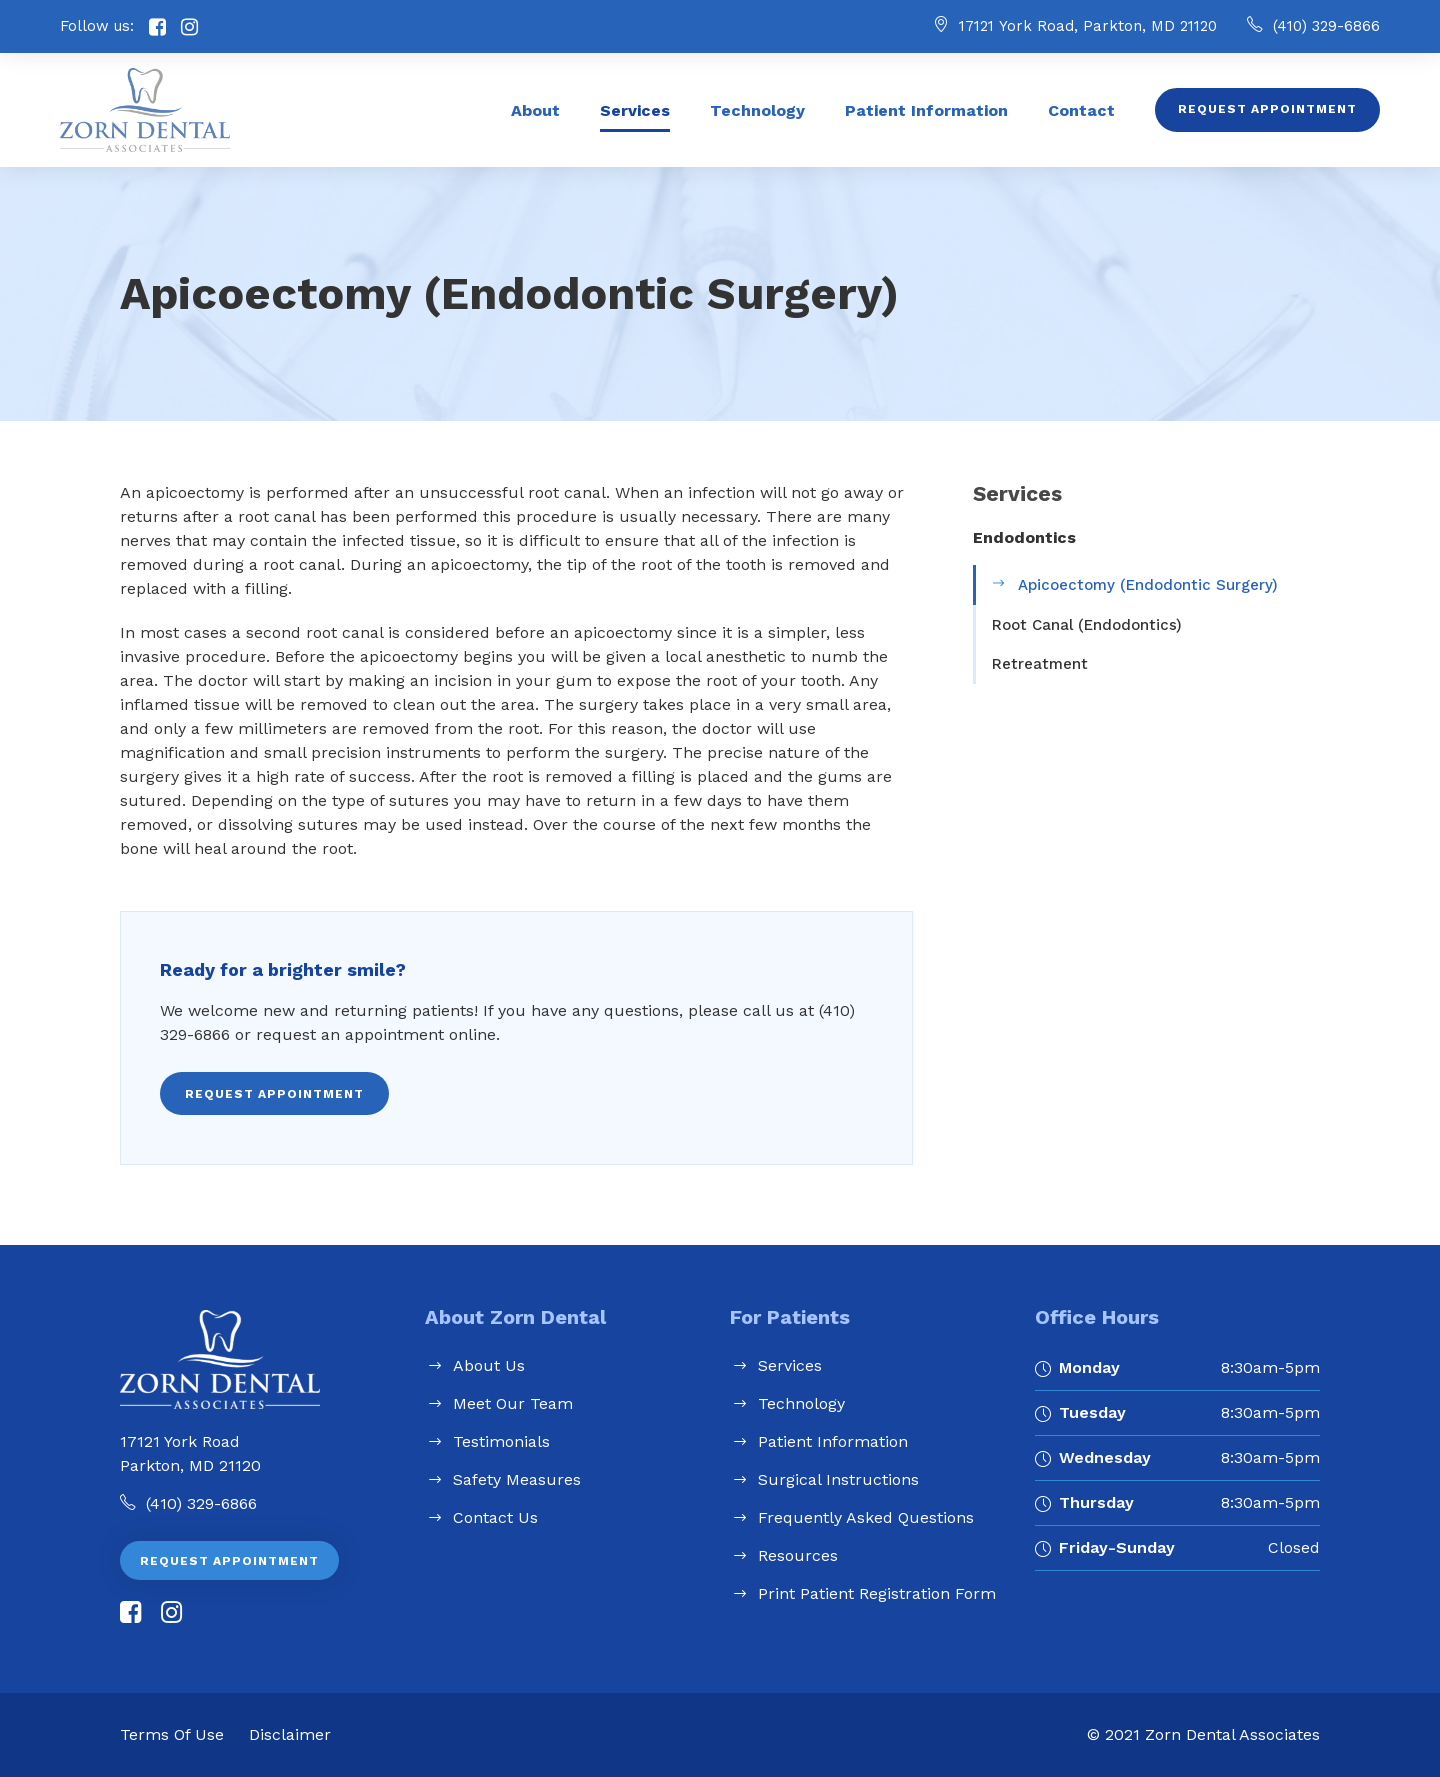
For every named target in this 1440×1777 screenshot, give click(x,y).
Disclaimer (290, 1734)
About (535, 110)
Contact (1081, 110)
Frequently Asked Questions (866, 1517)
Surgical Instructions (838, 1479)
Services (635, 110)
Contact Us (495, 1517)
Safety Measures (517, 1479)
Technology (757, 110)
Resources (798, 1555)
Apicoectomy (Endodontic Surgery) (1148, 585)
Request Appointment (1267, 109)
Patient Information (926, 110)
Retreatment (1040, 664)
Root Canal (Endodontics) (1087, 625)
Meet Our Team (513, 1403)
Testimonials (501, 1441)
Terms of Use (172, 1734)
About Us (489, 1365)
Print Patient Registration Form (877, 1593)
